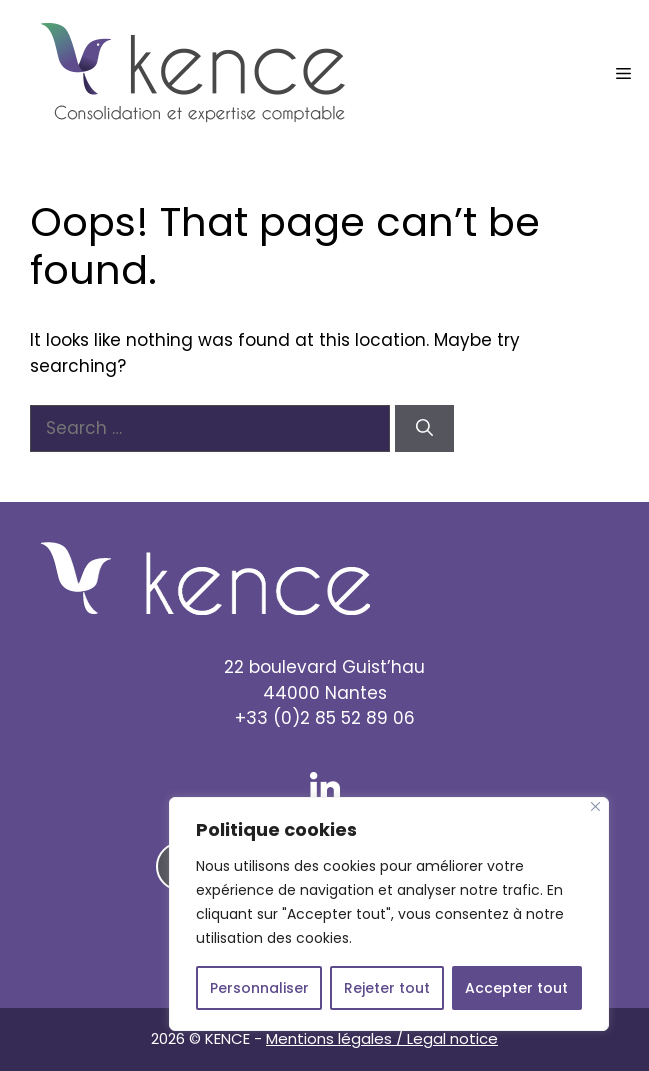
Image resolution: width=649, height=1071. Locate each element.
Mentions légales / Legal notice (382, 1038)
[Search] (424, 429)
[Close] (595, 806)
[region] (389, 914)
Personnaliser (259, 988)
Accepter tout (516, 988)
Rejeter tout (387, 988)
